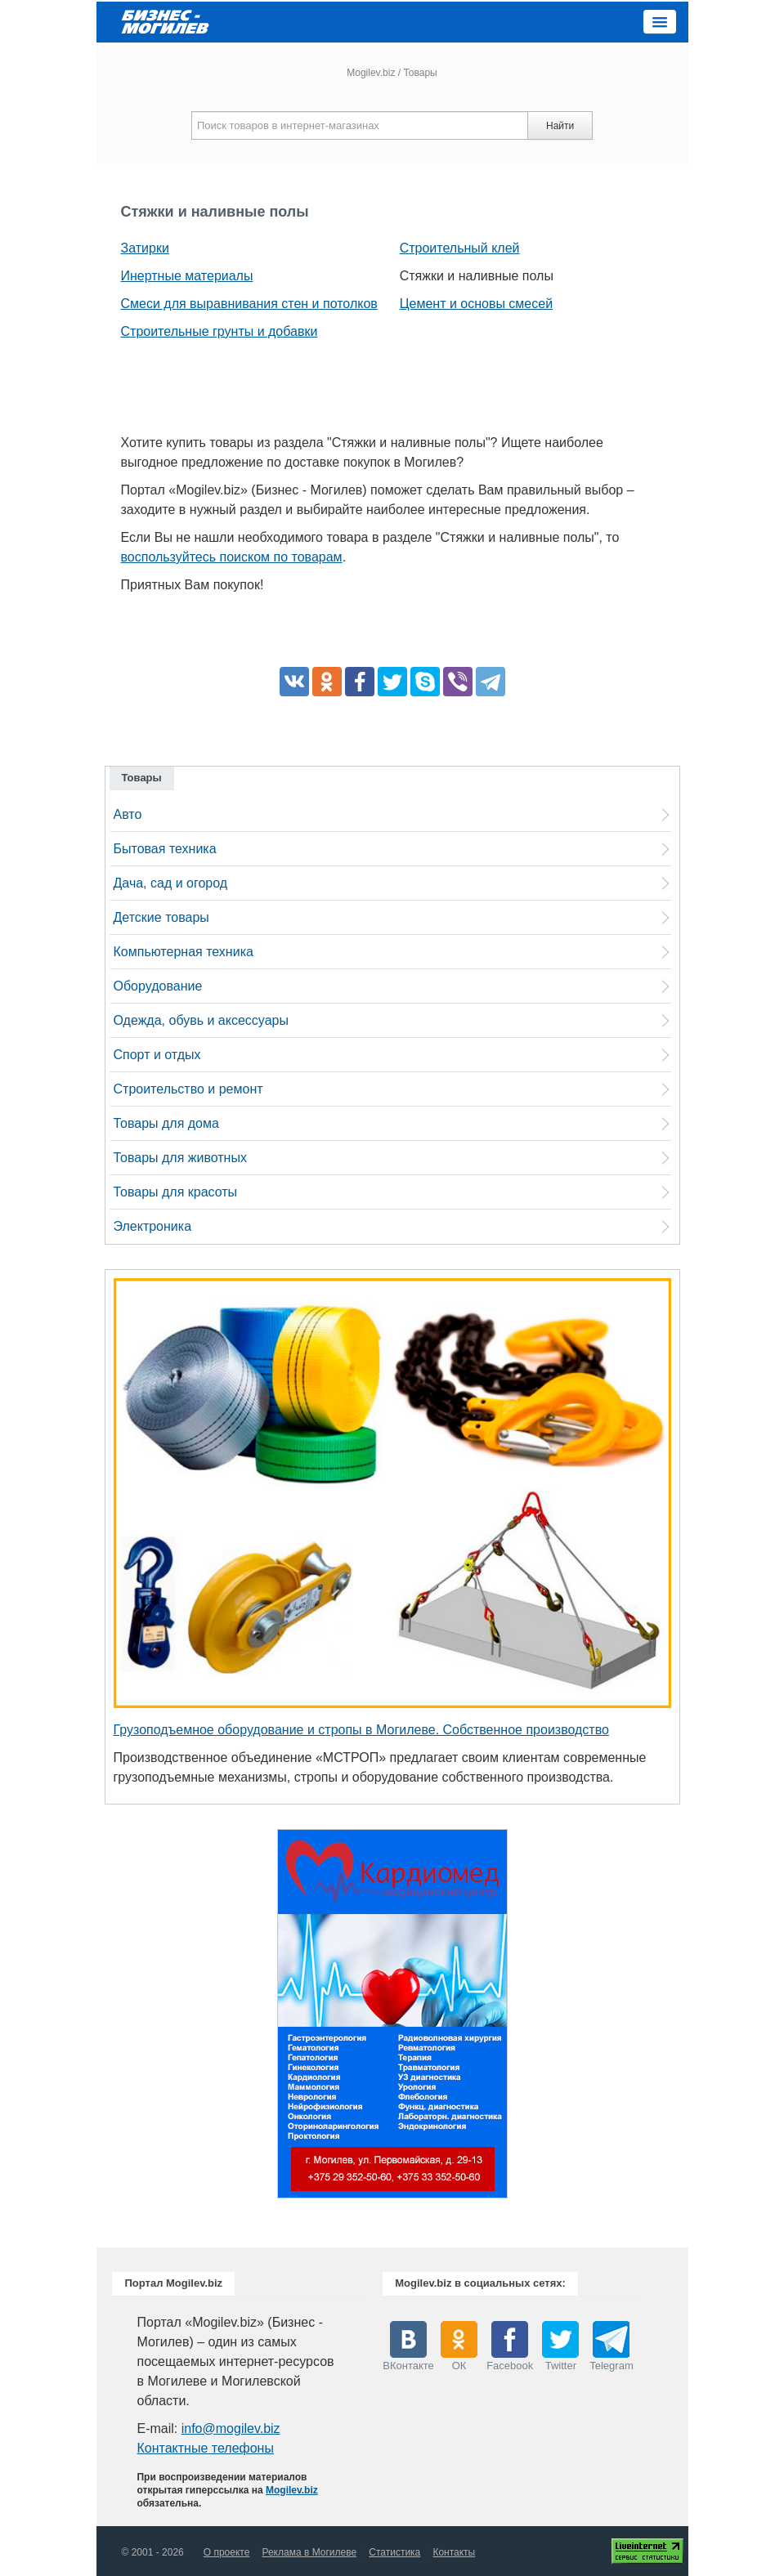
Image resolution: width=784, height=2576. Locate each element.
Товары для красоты (176, 1192)
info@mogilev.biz (230, 2428)
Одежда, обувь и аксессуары (201, 1020)
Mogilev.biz (371, 72)
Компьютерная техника (183, 952)
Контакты (453, 2552)
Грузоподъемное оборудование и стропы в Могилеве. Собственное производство (361, 1730)
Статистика (394, 2552)
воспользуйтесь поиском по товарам (232, 557)
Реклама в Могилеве (309, 2552)
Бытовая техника (165, 849)
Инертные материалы (187, 276)
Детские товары (161, 917)
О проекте (227, 2552)
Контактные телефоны (205, 2448)
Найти (560, 126)
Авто (128, 814)
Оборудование (158, 986)
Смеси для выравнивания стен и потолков (249, 304)
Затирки (145, 248)
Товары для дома (166, 1123)
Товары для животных (180, 1158)
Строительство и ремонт (188, 1089)
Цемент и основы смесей (476, 304)
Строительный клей (460, 248)
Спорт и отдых (157, 1055)
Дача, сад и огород (171, 883)
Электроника (153, 1226)
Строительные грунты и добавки (219, 331)
